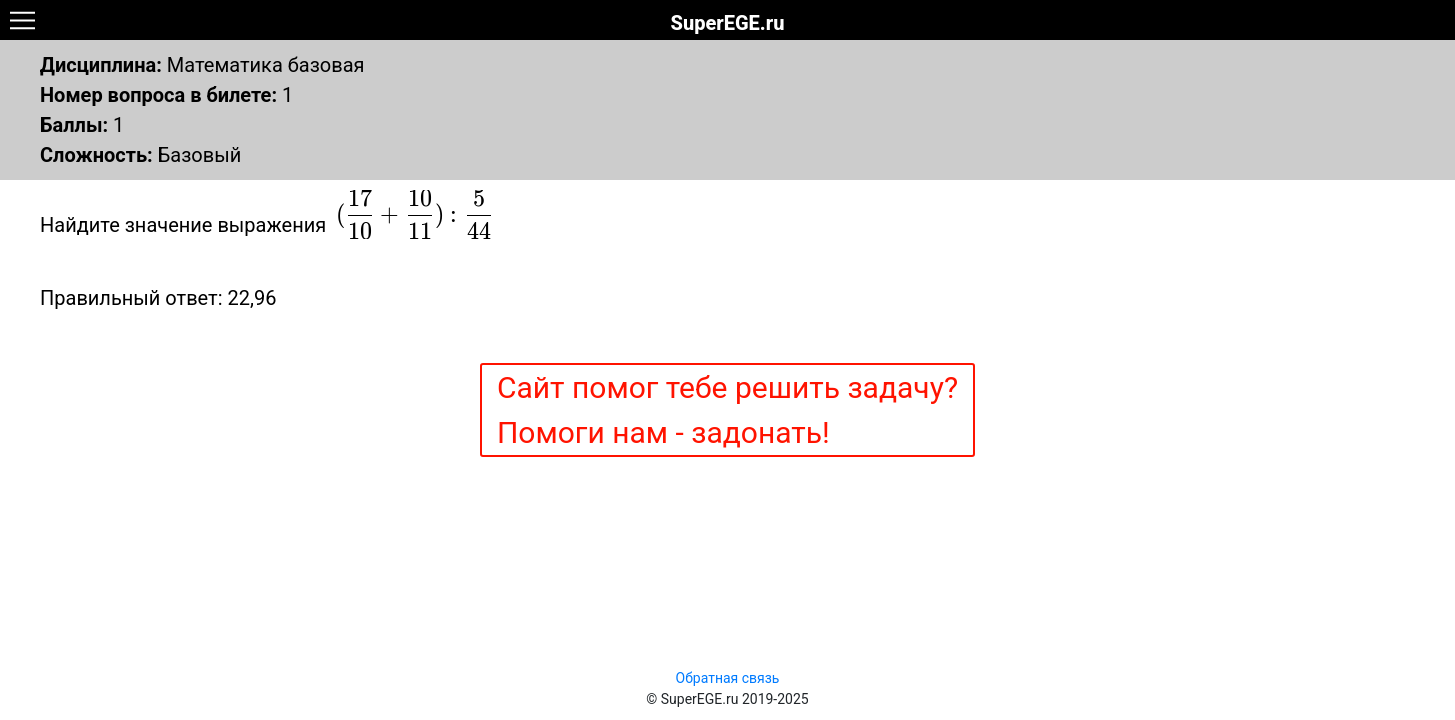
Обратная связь (728, 678)
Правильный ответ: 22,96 (158, 298)
